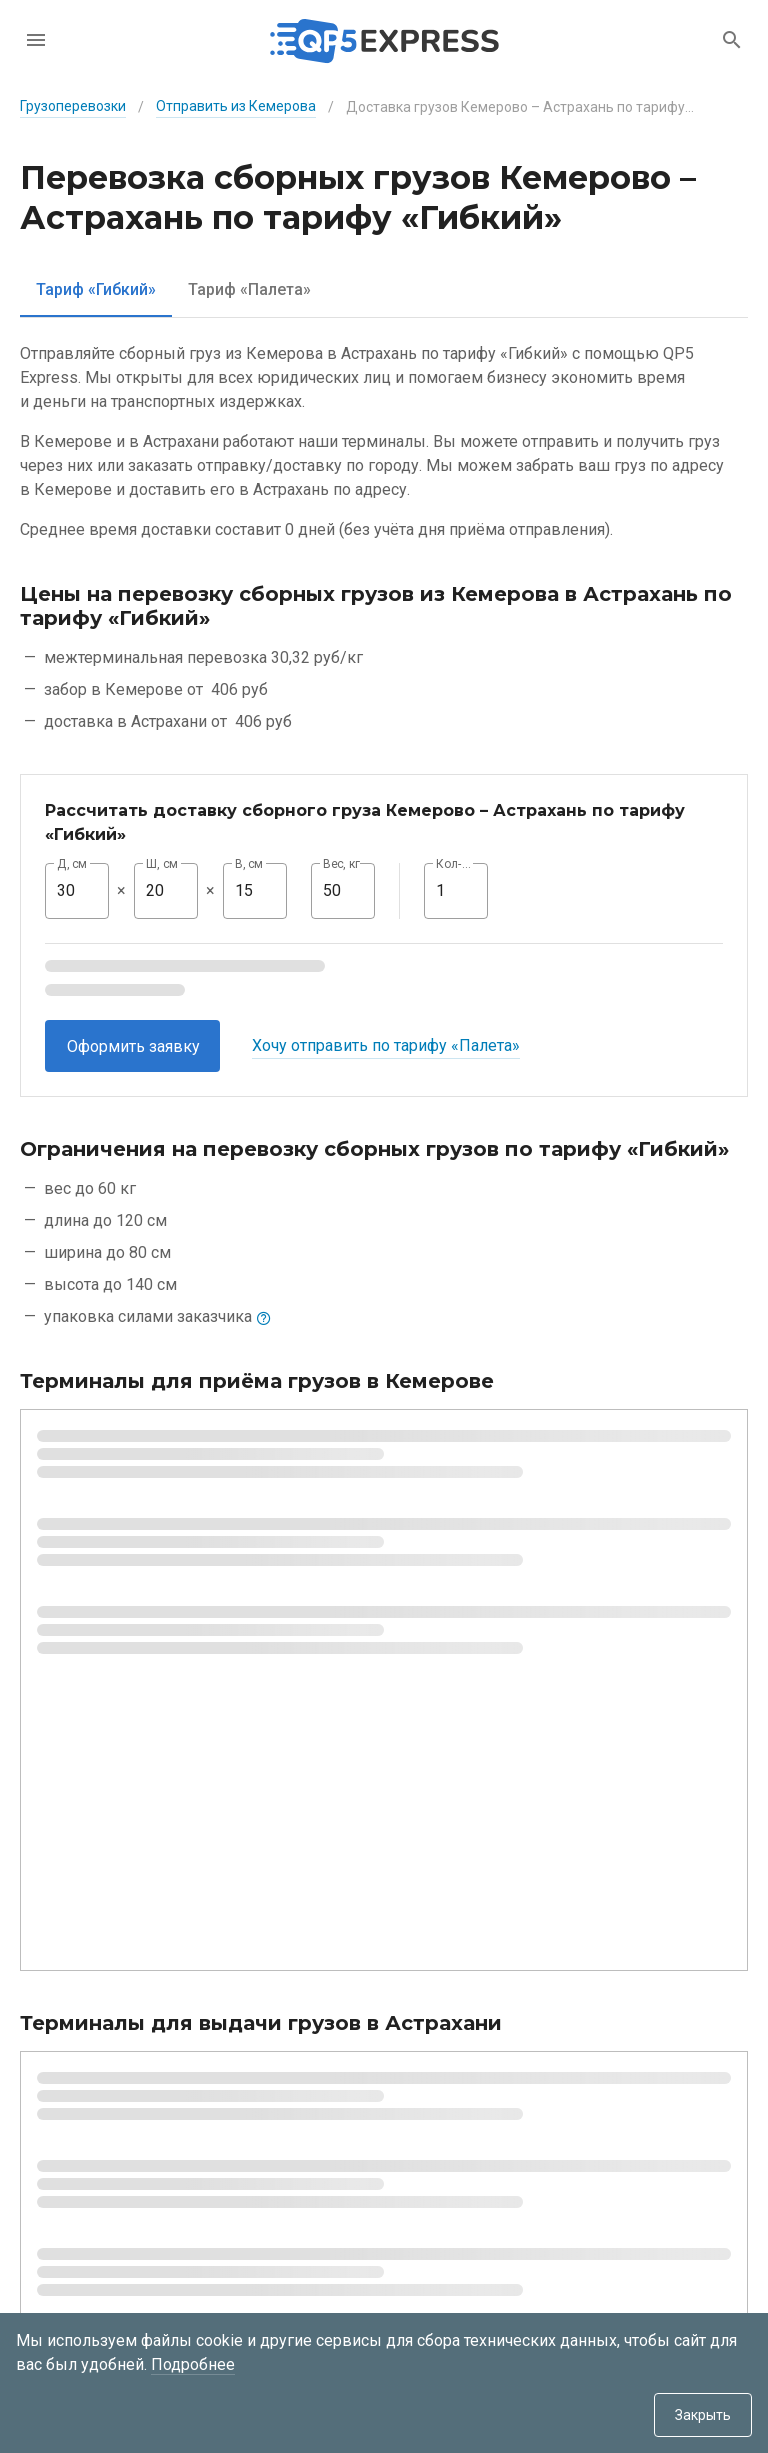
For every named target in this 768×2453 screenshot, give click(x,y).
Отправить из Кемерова (236, 106)
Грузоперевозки (73, 106)
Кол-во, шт (456, 864)
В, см (249, 864)
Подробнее (193, 2364)
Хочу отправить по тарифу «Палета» (386, 1045)
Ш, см (162, 864)
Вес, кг (342, 864)
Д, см (72, 864)
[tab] (96, 289)
